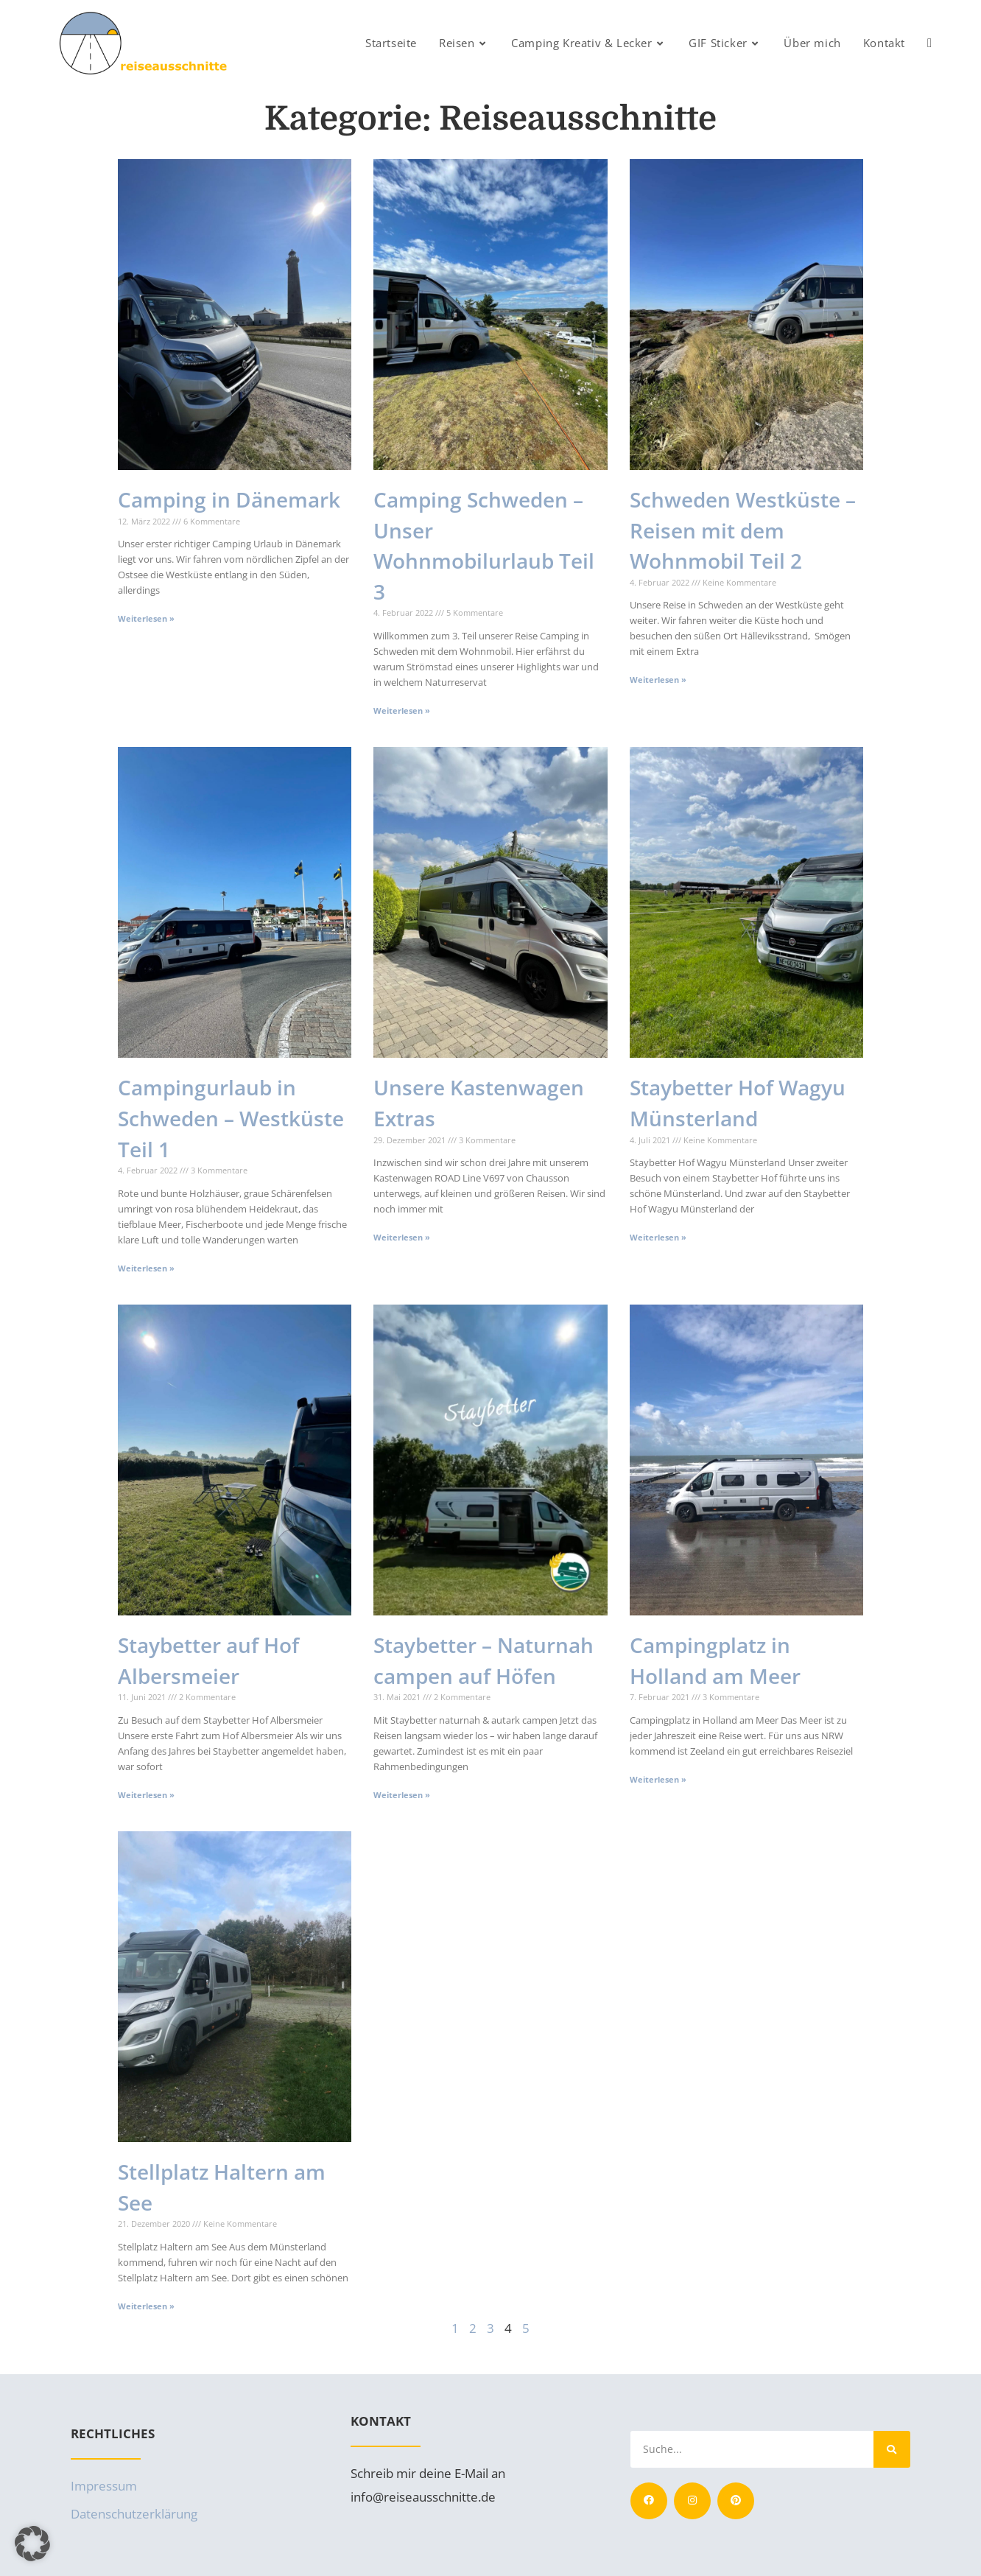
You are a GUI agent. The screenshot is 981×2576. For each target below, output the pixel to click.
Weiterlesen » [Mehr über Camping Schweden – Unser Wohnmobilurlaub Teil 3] (401, 710)
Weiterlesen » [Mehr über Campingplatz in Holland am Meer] (658, 1779)
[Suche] (891, 2449)
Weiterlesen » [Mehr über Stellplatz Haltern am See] (146, 2306)
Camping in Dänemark (229, 499)
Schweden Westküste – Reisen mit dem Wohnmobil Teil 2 (743, 530)
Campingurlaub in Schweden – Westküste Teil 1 (231, 1117)
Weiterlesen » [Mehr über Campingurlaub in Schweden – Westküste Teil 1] (146, 1268)
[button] (32, 2543)
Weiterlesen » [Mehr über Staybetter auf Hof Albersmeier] (146, 1794)
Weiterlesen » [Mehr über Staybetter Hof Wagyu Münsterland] (658, 1237)
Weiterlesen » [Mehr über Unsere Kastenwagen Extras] (401, 1237)
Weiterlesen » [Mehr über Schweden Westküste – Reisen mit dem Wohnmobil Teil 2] (658, 679)
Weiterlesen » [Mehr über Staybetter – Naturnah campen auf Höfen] (401, 1794)
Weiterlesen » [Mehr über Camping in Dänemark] (146, 618)
